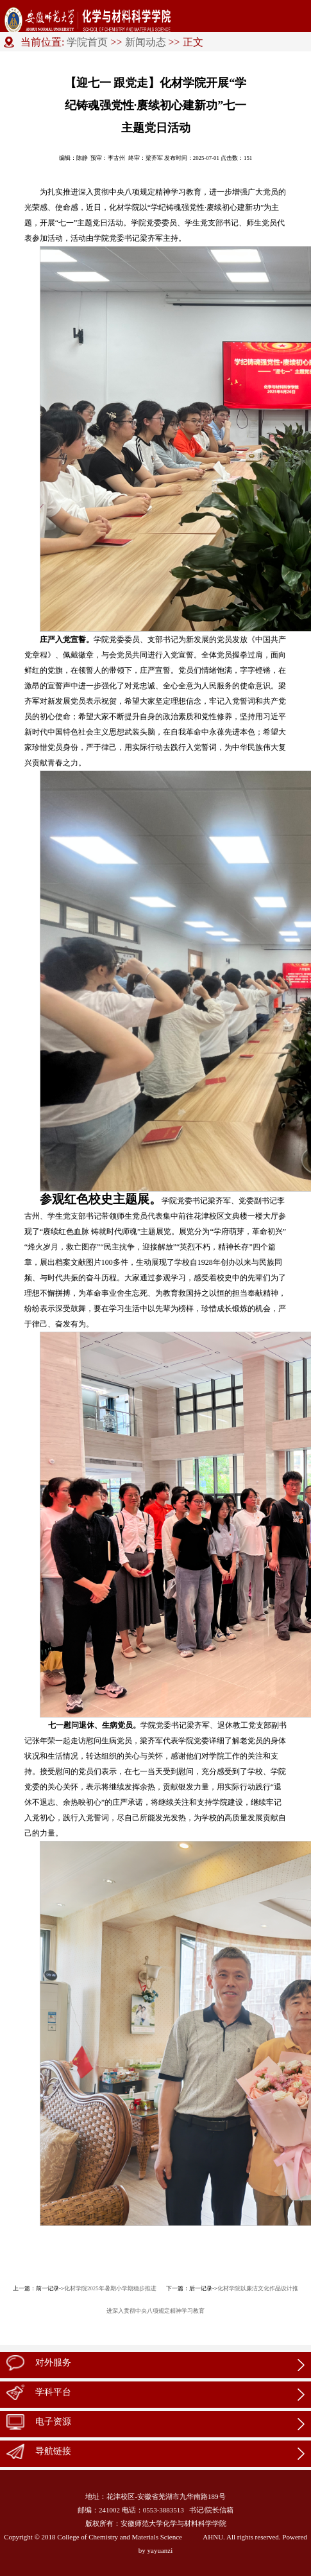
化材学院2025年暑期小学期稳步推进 (110, 2288)
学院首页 (87, 42)
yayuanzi (160, 2550)
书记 (196, 2510)
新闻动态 (145, 42)
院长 (212, 2510)
